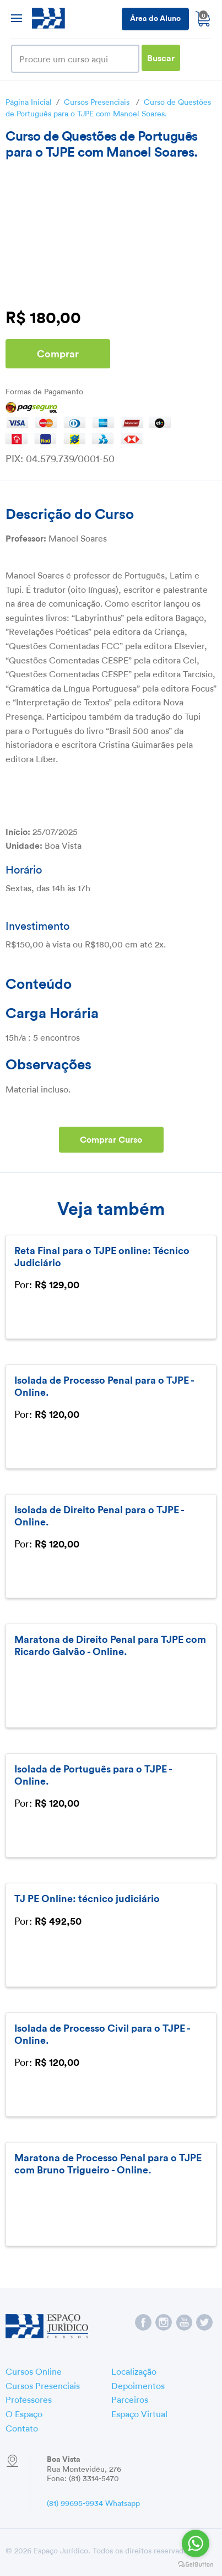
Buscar (161, 57)
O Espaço (24, 2413)
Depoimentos (138, 2385)
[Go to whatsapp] (195, 2543)
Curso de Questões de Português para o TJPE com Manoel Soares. (108, 106)
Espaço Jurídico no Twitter (204, 2322)
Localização (133, 2370)
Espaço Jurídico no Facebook (143, 2322)
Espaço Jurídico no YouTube (184, 2322)
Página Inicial (29, 100)
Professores (29, 2398)
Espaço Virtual (139, 2413)
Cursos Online (34, 2370)
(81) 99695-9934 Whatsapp (93, 2502)
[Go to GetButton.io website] (195, 2564)
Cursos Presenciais (96, 100)
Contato (22, 2427)
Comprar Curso (111, 1138)
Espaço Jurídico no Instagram (163, 2322)
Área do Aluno (155, 17)
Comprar (58, 352)
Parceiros (129, 2398)
